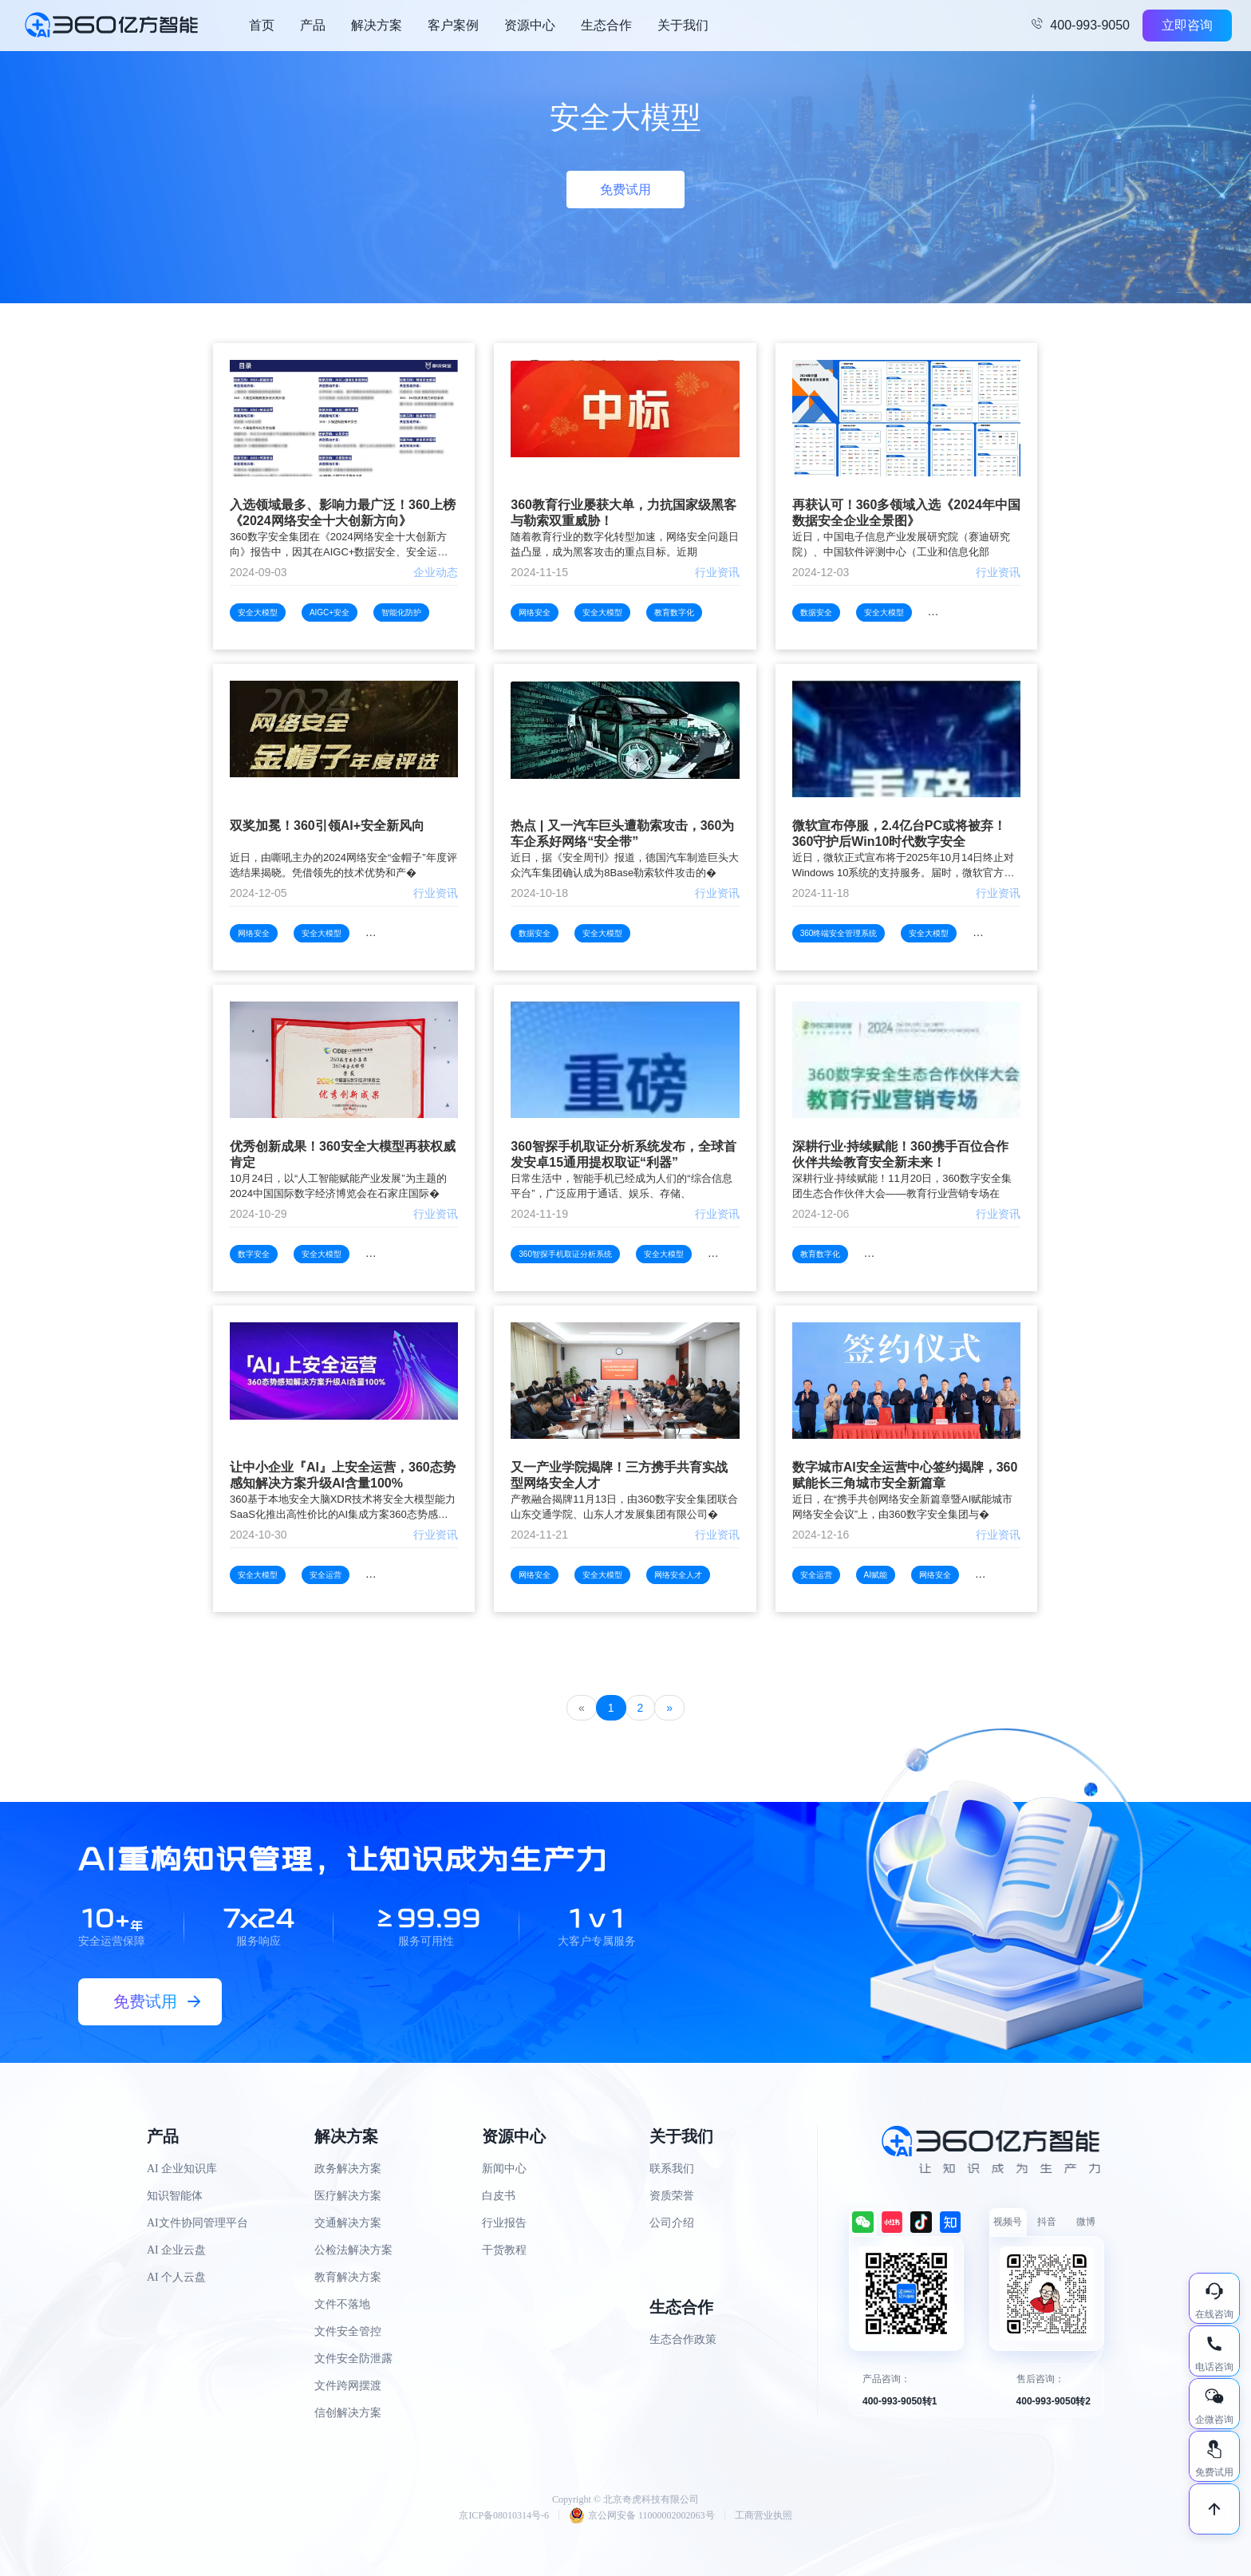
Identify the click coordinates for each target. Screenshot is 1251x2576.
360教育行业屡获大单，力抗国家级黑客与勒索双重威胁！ (623, 512)
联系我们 (671, 2169)
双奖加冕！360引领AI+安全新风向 (327, 825)
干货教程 (504, 2250)
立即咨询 (1187, 25)
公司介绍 (671, 2223)
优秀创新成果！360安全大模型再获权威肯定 (343, 1154)
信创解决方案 (347, 2413)
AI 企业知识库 (182, 2169)
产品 (313, 25)
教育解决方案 (347, 2277)
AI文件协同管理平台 (197, 2223)
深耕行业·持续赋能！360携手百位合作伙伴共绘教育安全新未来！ (900, 1154)
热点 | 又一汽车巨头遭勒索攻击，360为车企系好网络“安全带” (622, 833)
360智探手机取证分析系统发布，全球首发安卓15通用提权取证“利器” (623, 1154)
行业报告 (504, 2223)
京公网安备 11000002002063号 (642, 2515)
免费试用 (625, 189)
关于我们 (682, 25)
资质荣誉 (671, 2196)
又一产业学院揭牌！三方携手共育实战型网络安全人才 (619, 1475)
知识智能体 (175, 2196)
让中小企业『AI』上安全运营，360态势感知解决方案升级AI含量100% (343, 1475)
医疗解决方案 (347, 2196)
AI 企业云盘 (176, 2250)
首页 (261, 25)
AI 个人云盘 (176, 2277)
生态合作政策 (682, 2339)
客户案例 (453, 25)
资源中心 (529, 25)
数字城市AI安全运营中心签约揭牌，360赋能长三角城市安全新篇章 (905, 1475)
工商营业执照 (763, 2515)
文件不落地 (342, 2304)
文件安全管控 (347, 2331)
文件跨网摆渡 (347, 2386)
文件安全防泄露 (353, 2359)
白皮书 (498, 2196)
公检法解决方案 (353, 2250)
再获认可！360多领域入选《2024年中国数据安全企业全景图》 (906, 512)
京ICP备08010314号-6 (504, 2515)
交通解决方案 (347, 2223)
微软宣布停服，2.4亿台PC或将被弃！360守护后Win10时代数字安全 (899, 833)
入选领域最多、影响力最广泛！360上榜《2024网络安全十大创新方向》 (343, 512)
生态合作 (606, 25)
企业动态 (435, 572)
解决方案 (376, 25)
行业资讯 (717, 572)
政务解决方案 (347, 2169)
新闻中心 (504, 2169)
